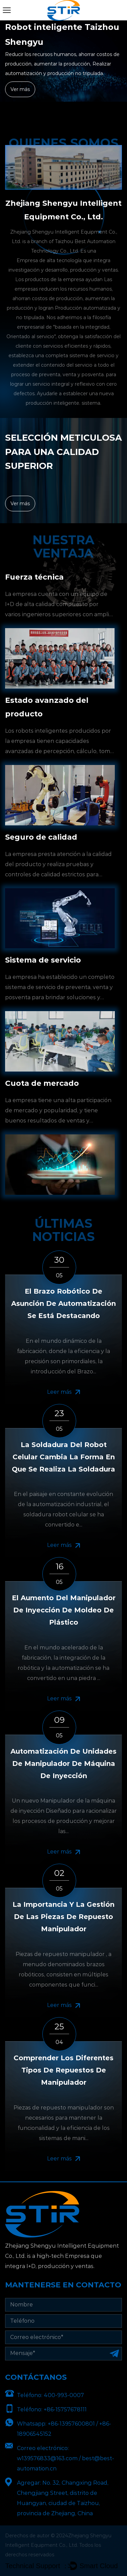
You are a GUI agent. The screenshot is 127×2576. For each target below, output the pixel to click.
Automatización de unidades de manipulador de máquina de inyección (63, 1763)
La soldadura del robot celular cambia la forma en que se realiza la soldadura (63, 1457)
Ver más (20, 89)
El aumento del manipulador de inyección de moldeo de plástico (63, 1610)
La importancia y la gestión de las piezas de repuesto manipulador (63, 1916)
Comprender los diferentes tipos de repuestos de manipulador (63, 2070)
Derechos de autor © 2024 (36, 2536)
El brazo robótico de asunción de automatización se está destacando (63, 1303)
